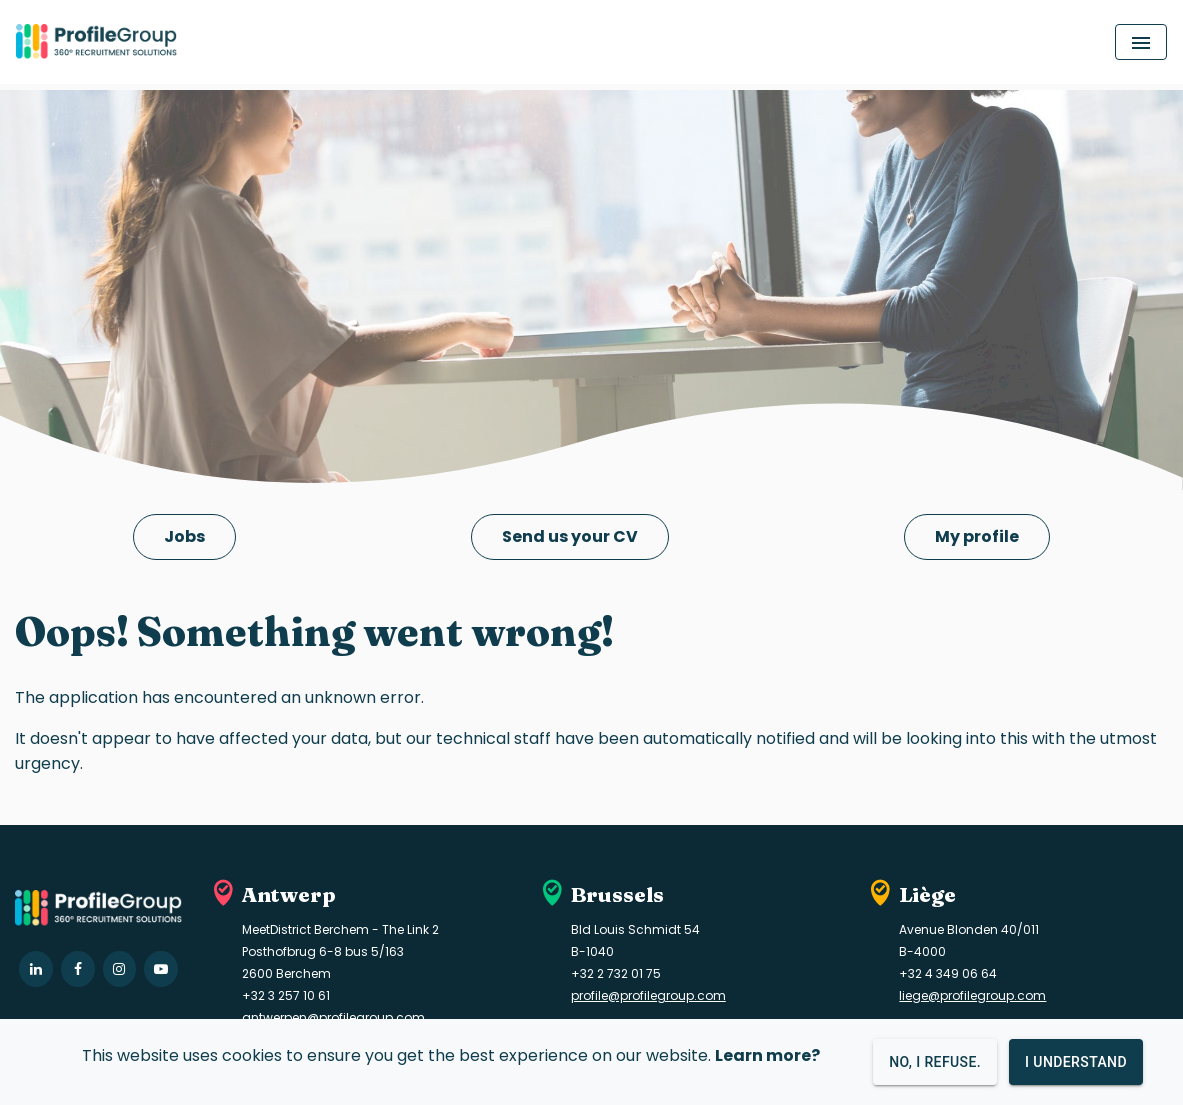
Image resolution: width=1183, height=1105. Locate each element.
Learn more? (767, 1055)
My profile (977, 536)
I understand (1076, 1062)
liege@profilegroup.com (972, 995)
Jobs (184, 536)
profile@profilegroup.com (648, 995)
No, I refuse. (935, 1062)
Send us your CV (570, 536)
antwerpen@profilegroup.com (333, 1017)
